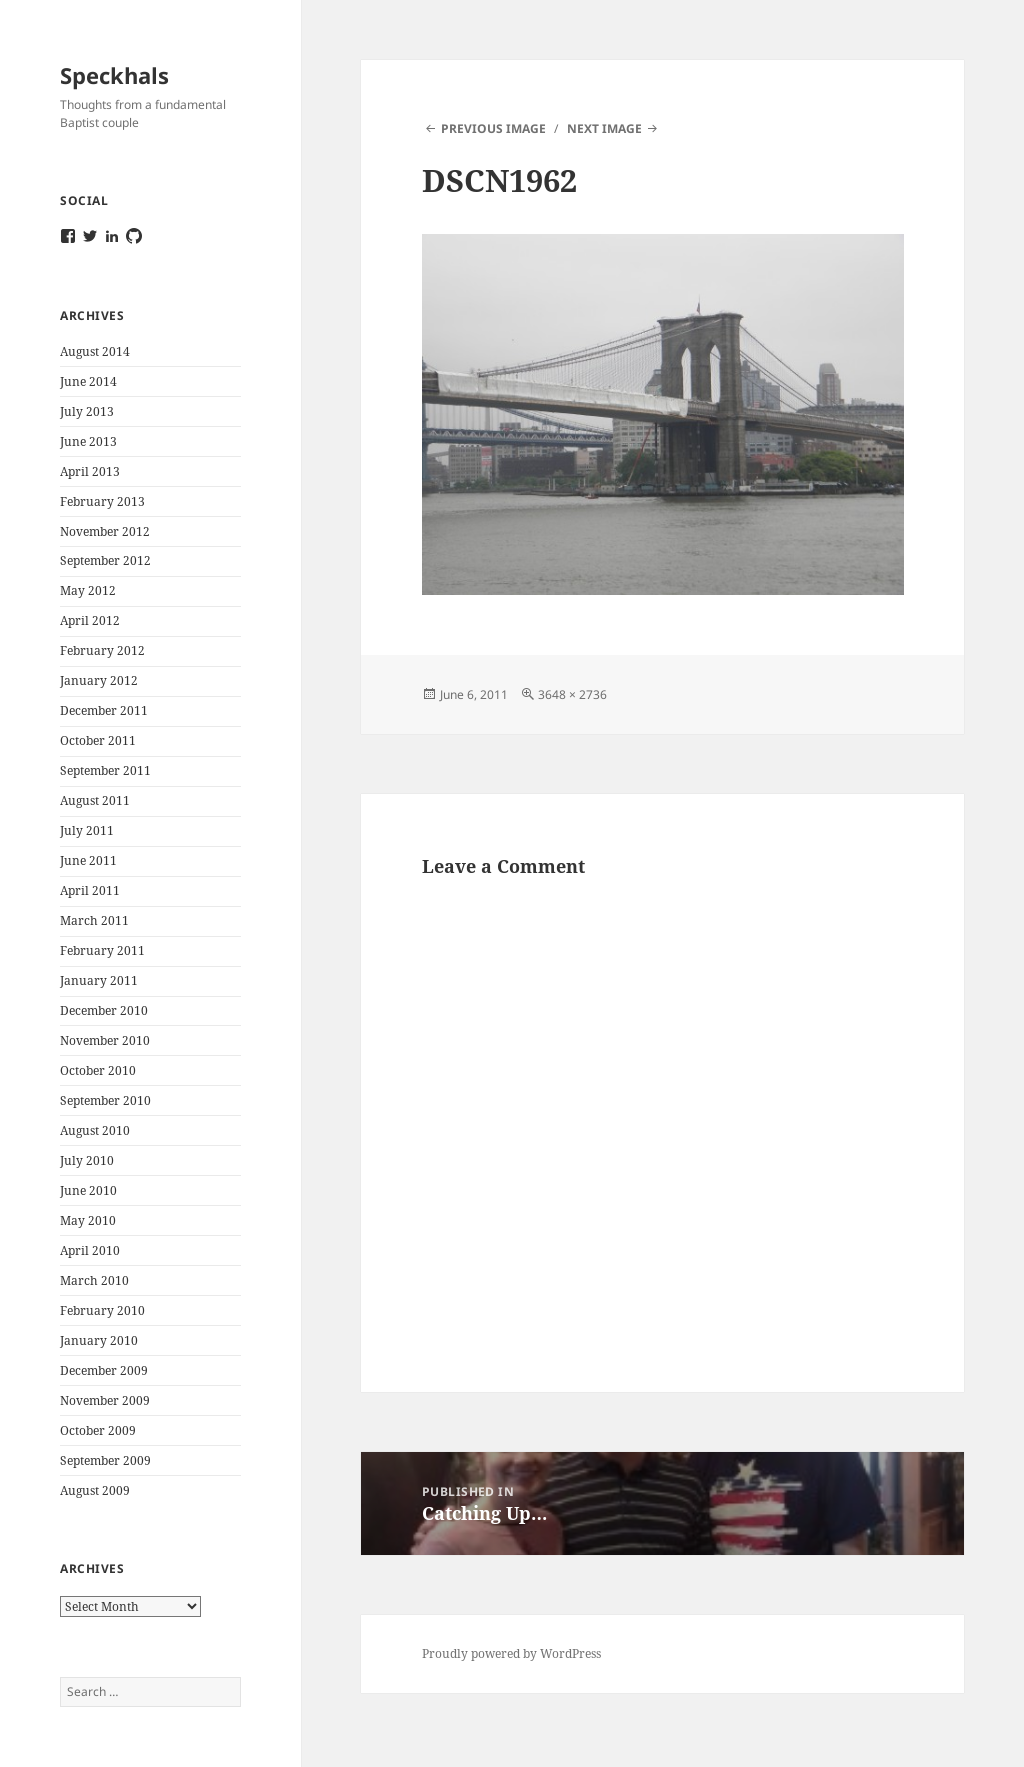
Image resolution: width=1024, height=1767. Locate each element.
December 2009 (104, 1370)
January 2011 (99, 980)
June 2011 (88, 860)
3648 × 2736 (572, 694)
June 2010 (88, 1190)
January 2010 (99, 1340)
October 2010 (98, 1070)
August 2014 (95, 351)
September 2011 (105, 770)
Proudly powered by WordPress (511, 1653)
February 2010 (102, 1310)
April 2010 (90, 1250)
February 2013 (102, 501)
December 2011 (104, 710)
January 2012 (99, 680)
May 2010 (88, 1220)
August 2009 (95, 1490)
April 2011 (90, 890)
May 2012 (88, 590)
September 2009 (105, 1460)
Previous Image (493, 128)
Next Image (604, 128)
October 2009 (98, 1430)
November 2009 (105, 1400)
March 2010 (94, 1280)
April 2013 (90, 471)
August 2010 (95, 1130)
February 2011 (102, 950)
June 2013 (88, 441)
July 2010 (87, 1160)
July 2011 (87, 830)
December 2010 (104, 1010)
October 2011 (98, 740)
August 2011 (95, 800)
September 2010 (105, 1100)
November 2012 (105, 531)
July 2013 (87, 411)
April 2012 (90, 620)
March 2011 (94, 920)
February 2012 (102, 650)
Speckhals (114, 75)
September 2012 (105, 560)
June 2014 (88, 381)
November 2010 (105, 1040)
